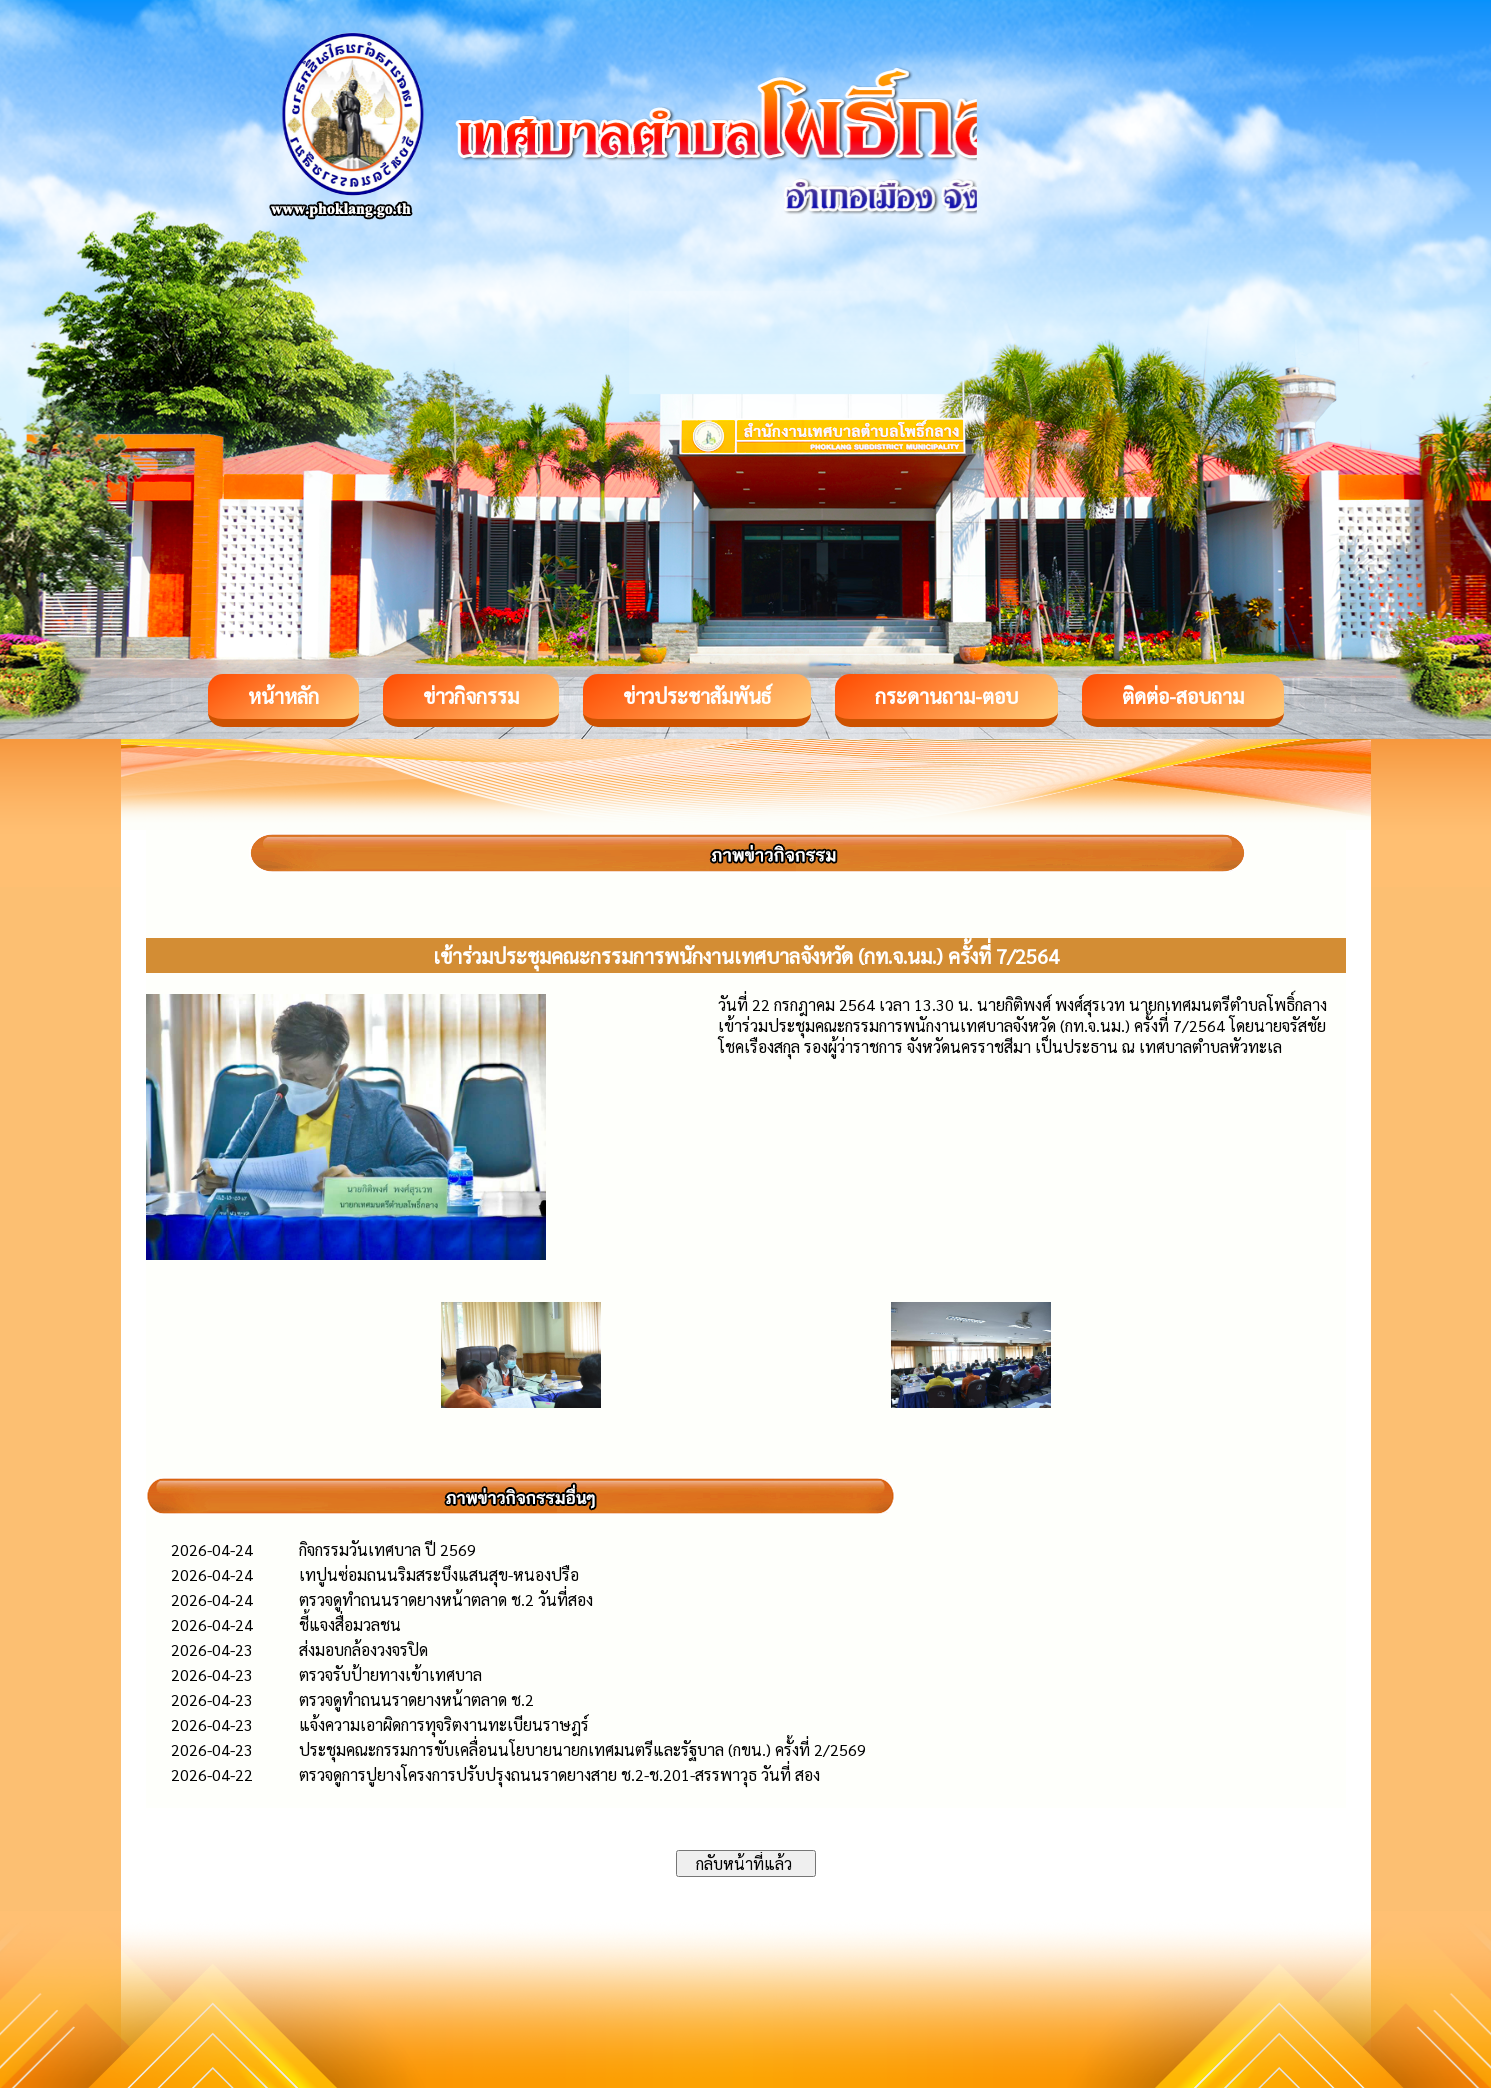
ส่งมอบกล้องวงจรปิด (363, 1649)
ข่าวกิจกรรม (471, 696)
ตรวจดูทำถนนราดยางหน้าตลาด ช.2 (416, 1699)
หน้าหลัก (283, 696)
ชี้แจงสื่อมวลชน (350, 1624)
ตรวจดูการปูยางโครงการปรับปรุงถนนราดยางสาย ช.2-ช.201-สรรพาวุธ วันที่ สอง (559, 1774)
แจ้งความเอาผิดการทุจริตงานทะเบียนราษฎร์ (444, 1724)
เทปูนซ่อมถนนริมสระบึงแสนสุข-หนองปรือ (439, 1574)
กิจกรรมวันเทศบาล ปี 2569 (387, 1549)
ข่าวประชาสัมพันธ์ (697, 696)
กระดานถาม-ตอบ (946, 696)
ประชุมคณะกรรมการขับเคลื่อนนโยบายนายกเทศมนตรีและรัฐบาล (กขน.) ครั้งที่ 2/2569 (582, 1749)
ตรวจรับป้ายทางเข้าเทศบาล (390, 1674)
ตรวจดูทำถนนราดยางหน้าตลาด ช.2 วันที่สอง (446, 1599)
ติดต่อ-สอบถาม (1183, 696)
